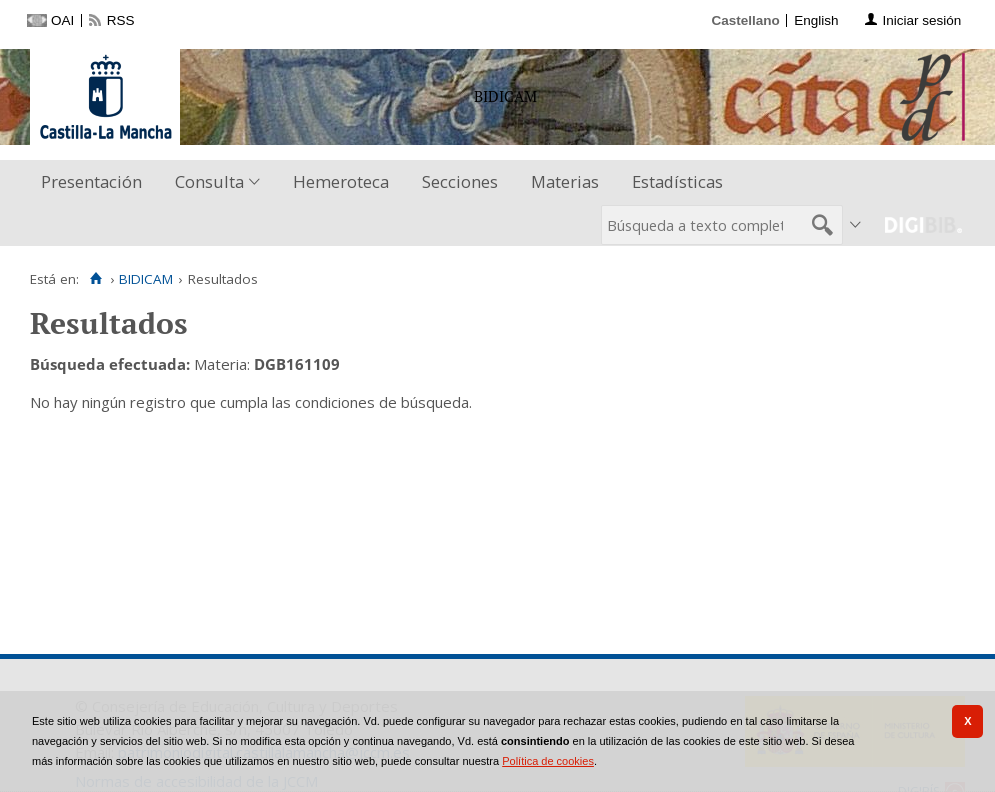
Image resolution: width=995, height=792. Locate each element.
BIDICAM (146, 279)
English (816, 20)
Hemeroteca (341, 181)
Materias (565, 181)
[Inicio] (95, 279)
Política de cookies (548, 761)
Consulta (209, 181)
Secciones (460, 181)
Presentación (91, 181)
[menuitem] (96, 182)
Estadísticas (677, 181)
